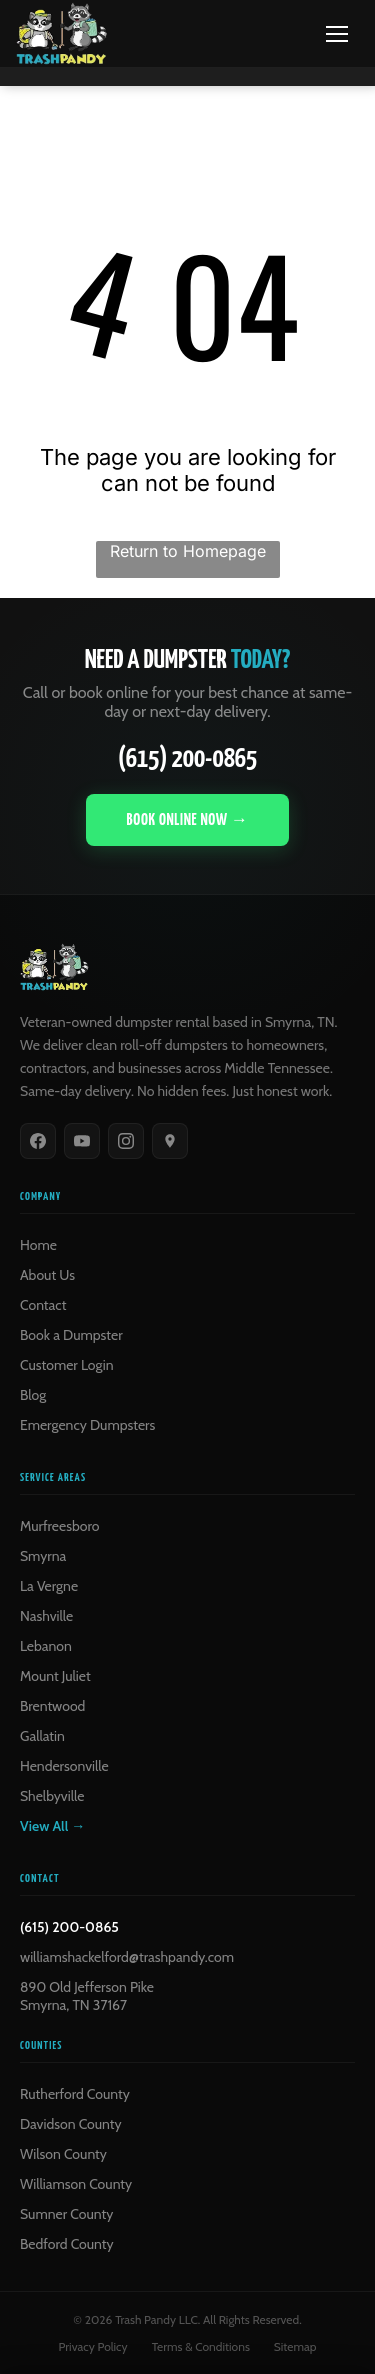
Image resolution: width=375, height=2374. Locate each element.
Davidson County (71, 2124)
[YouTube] (82, 1141)
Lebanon (46, 1646)
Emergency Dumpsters (87, 1425)
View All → (52, 1826)
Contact (43, 1305)
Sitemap (295, 2346)
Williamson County (76, 2184)
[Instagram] (126, 1141)
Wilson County (63, 2154)
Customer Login (67, 1365)
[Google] (170, 1141)
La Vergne (49, 1586)
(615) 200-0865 (188, 759)
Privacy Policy (93, 2346)
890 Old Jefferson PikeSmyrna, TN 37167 (87, 1996)
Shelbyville (52, 1796)
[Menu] (337, 34)
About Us (47, 1275)
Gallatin (42, 1736)
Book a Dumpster (71, 1335)
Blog (33, 1395)
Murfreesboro (59, 1526)
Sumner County (66, 2214)
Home (38, 1245)
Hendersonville (64, 1766)
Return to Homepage (188, 551)
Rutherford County (75, 2094)
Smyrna (43, 1556)
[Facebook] (38, 1141)
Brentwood (52, 1706)
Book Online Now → (187, 820)
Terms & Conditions (201, 2346)
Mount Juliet (55, 1676)
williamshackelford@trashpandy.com (127, 1957)
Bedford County (67, 2244)
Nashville (46, 1616)
